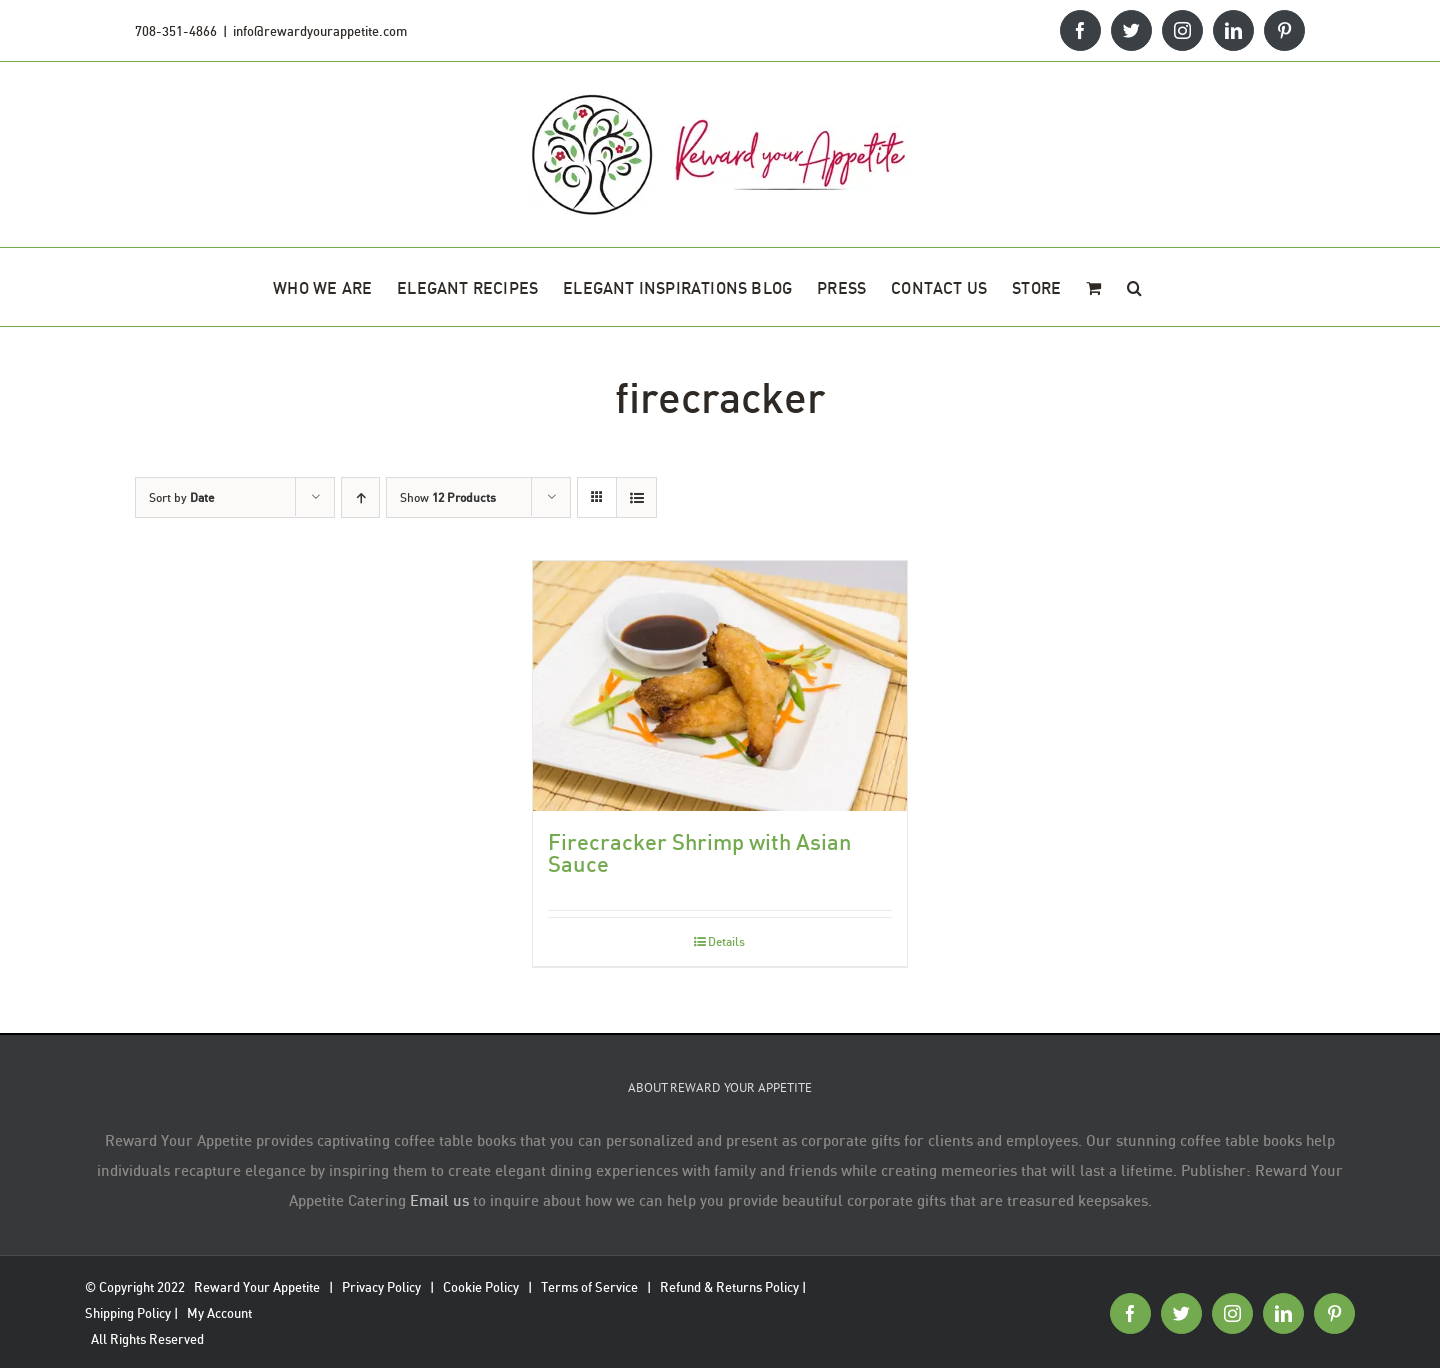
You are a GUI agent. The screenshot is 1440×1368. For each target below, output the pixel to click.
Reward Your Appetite (257, 1287)
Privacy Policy (381, 1287)
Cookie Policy (481, 1287)
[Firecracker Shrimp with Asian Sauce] (720, 686)
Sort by (181, 497)
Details (726, 941)
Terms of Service (589, 1287)
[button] (1134, 287)
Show (448, 497)
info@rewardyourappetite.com (320, 31)
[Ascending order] (360, 497)
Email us (439, 1200)
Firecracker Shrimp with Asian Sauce (700, 852)
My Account (219, 1313)
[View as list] (636, 497)
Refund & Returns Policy (729, 1287)
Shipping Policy (128, 1313)
